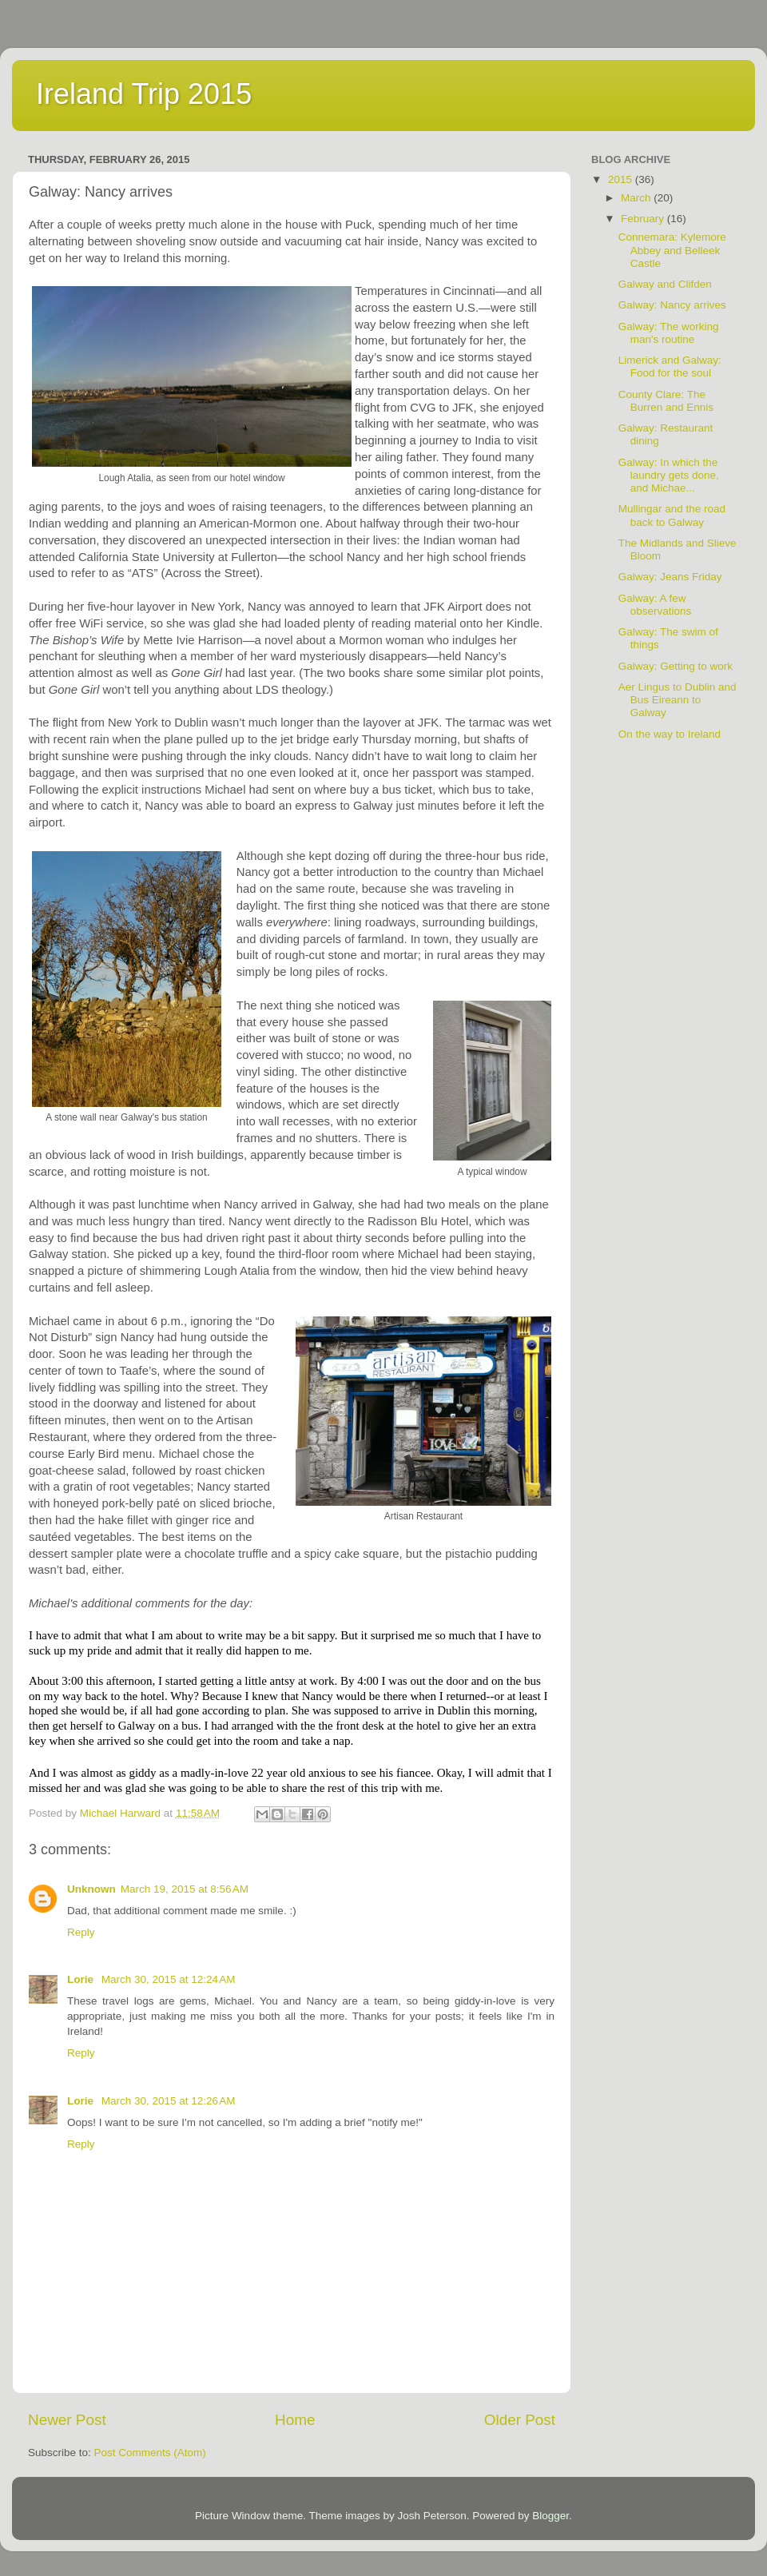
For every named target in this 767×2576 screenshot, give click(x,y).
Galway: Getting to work (675, 666)
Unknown (91, 1889)
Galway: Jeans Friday (670, 577)
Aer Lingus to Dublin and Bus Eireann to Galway (677, 700)
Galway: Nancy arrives (672, 305)
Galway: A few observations (655, 604)
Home (295, 2419)
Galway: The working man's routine (668, 333)
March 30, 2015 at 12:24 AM (168, 1979)
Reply (81, 1932)
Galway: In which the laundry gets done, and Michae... (668, 475)
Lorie (82, 1979)
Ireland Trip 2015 (144, 94)
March (637, 198)
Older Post (519, 2419)
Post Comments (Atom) (150, 2453)
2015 (621, 179)
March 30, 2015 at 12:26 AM (168, 2101)
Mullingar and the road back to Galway (671, 515)
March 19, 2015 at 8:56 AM (184, 1889)
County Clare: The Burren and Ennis (665, 400)
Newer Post (67, 2419)
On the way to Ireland (669, 734)
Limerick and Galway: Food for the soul (669, 366)
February (644, 219)
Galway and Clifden (665, 284)
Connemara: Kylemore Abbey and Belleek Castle (672, 250)
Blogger (550, 2516)
